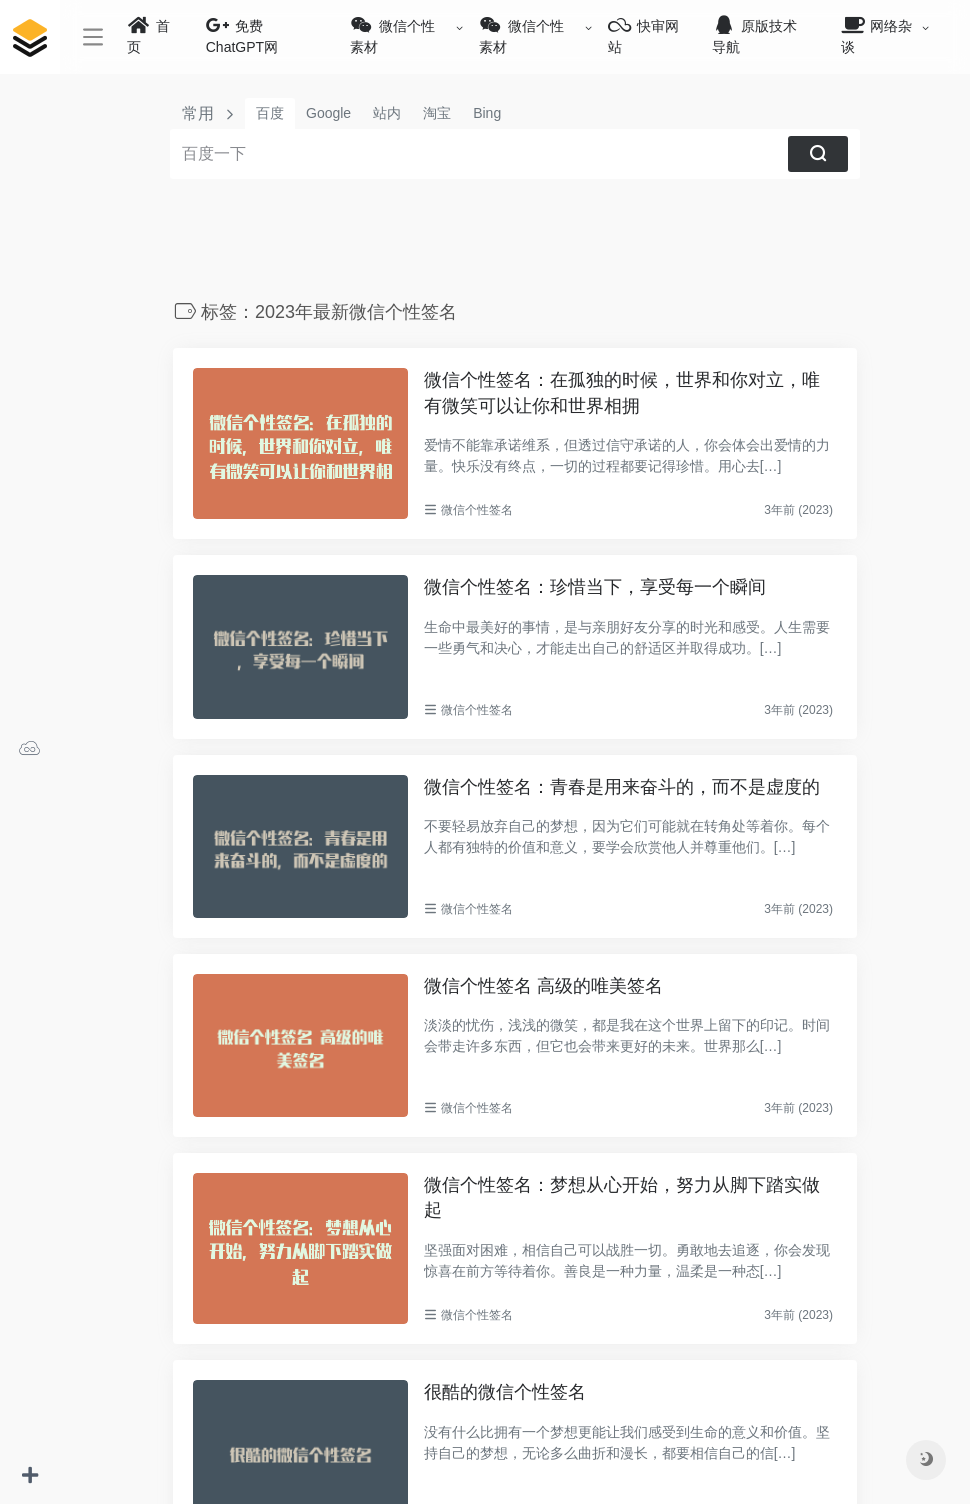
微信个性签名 (480, 510)
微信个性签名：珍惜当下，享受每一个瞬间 (597, 587)
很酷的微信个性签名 (507, 1392)
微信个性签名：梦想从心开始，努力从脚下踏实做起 (624, 1198)
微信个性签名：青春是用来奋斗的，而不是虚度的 (624, 787)
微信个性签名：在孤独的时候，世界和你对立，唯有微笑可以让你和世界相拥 (624, 393)
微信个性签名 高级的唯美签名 (545, 986)
